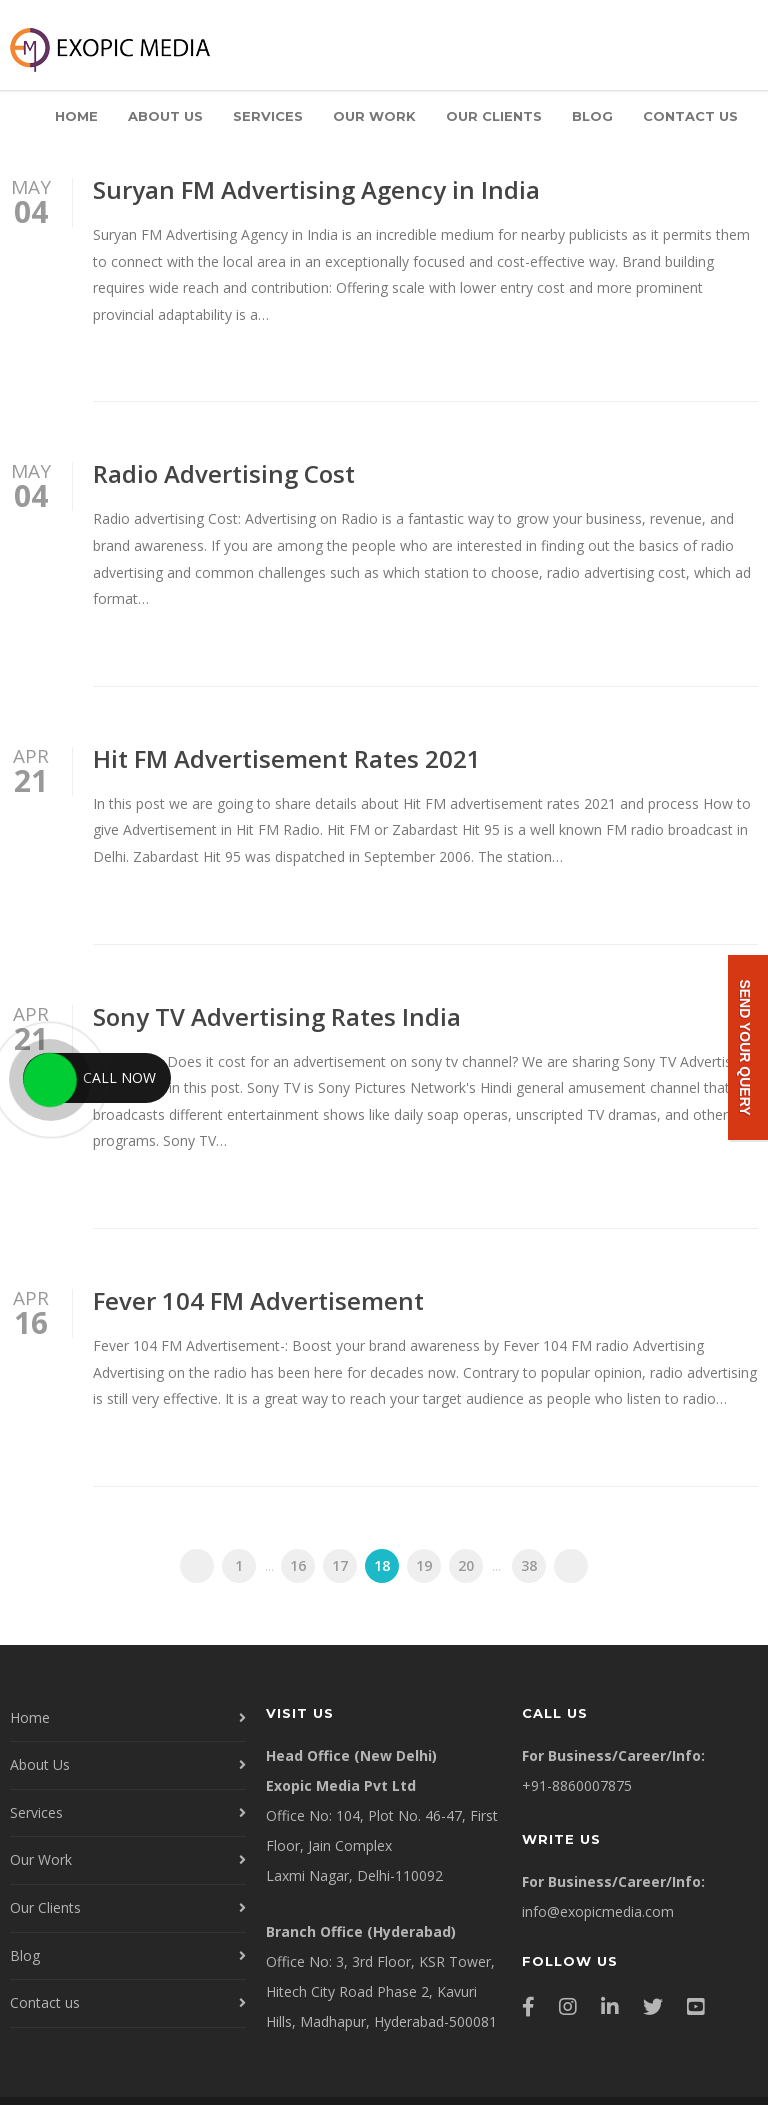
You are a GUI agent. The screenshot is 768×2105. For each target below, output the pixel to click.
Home (76, 116)
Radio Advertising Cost (224, 473)
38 (529, 1565)
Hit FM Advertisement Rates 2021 (287, 758)
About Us (165, 116)
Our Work (374, 116)
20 (466, 1565)
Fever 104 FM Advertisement (258, 1300)
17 (340, 1565)
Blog (592, 116)
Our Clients (494, 116)
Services (268, 116)
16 (298, 1565)
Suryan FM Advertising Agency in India (316, 189)
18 (382, 1565)
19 (424, 1565)
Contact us (690, 116)
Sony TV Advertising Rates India (277, 1016)
